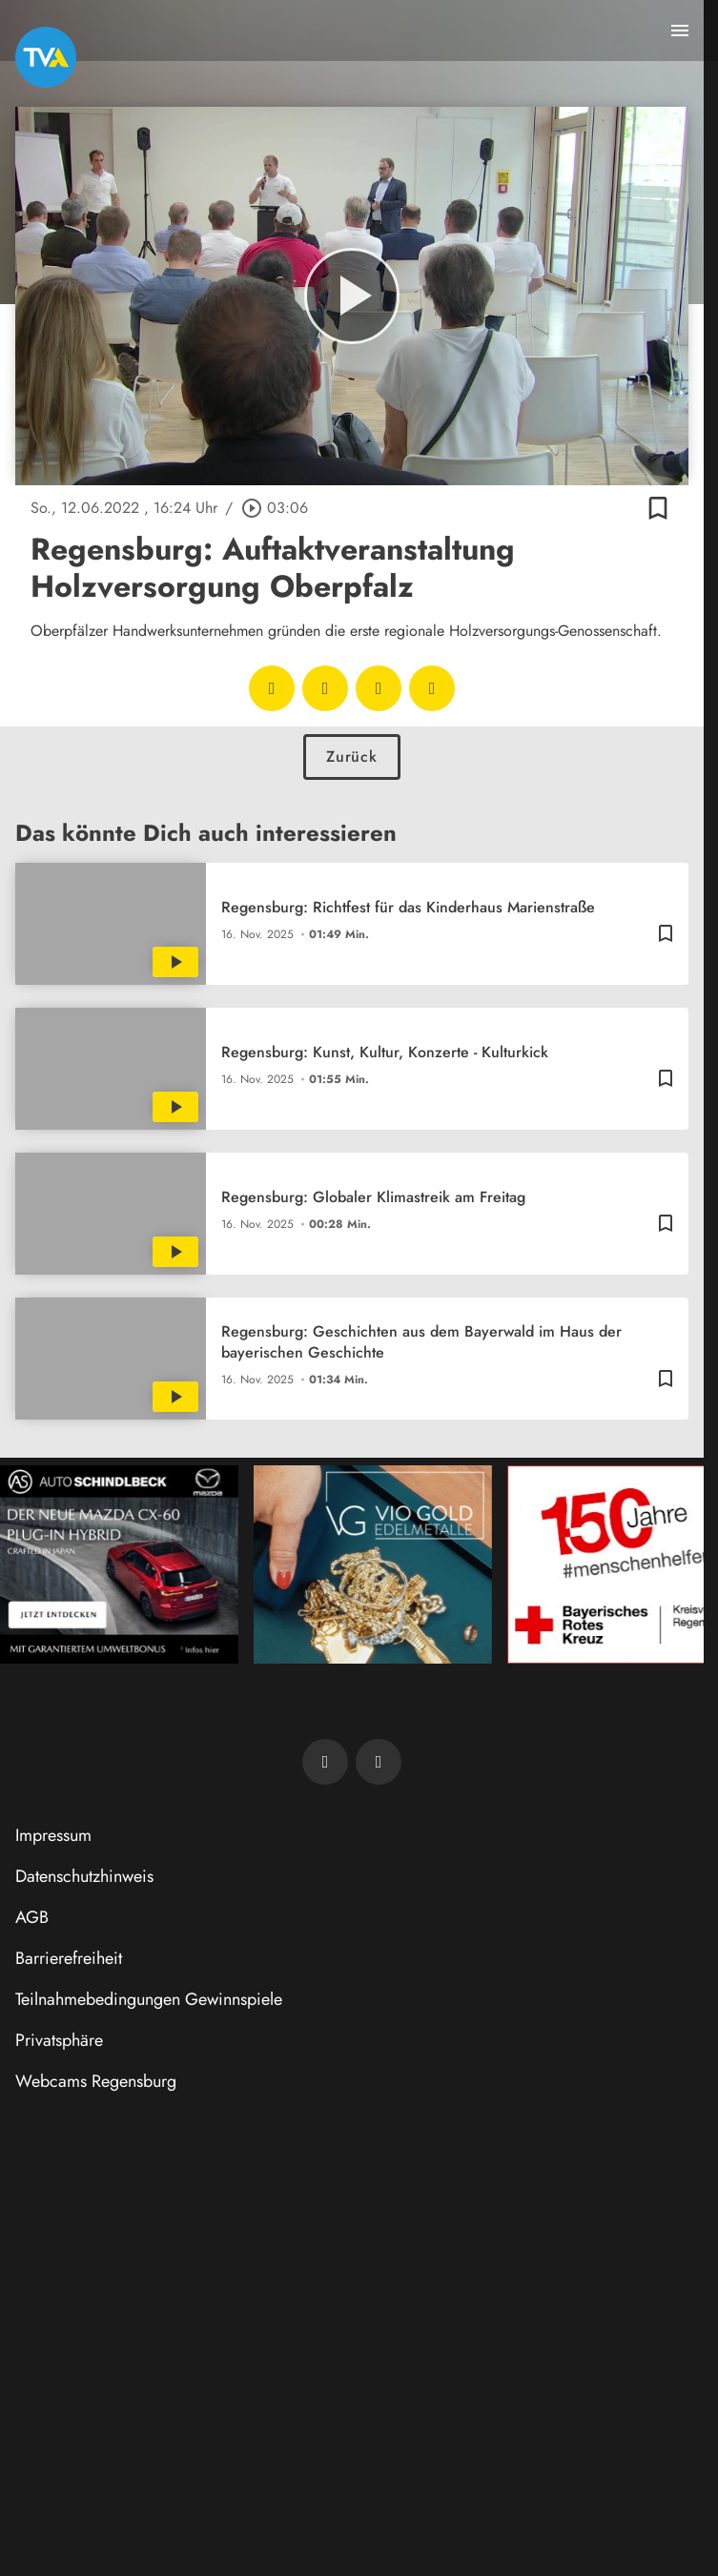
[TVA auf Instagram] (378, 1762)
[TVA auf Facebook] (325, 1762)
